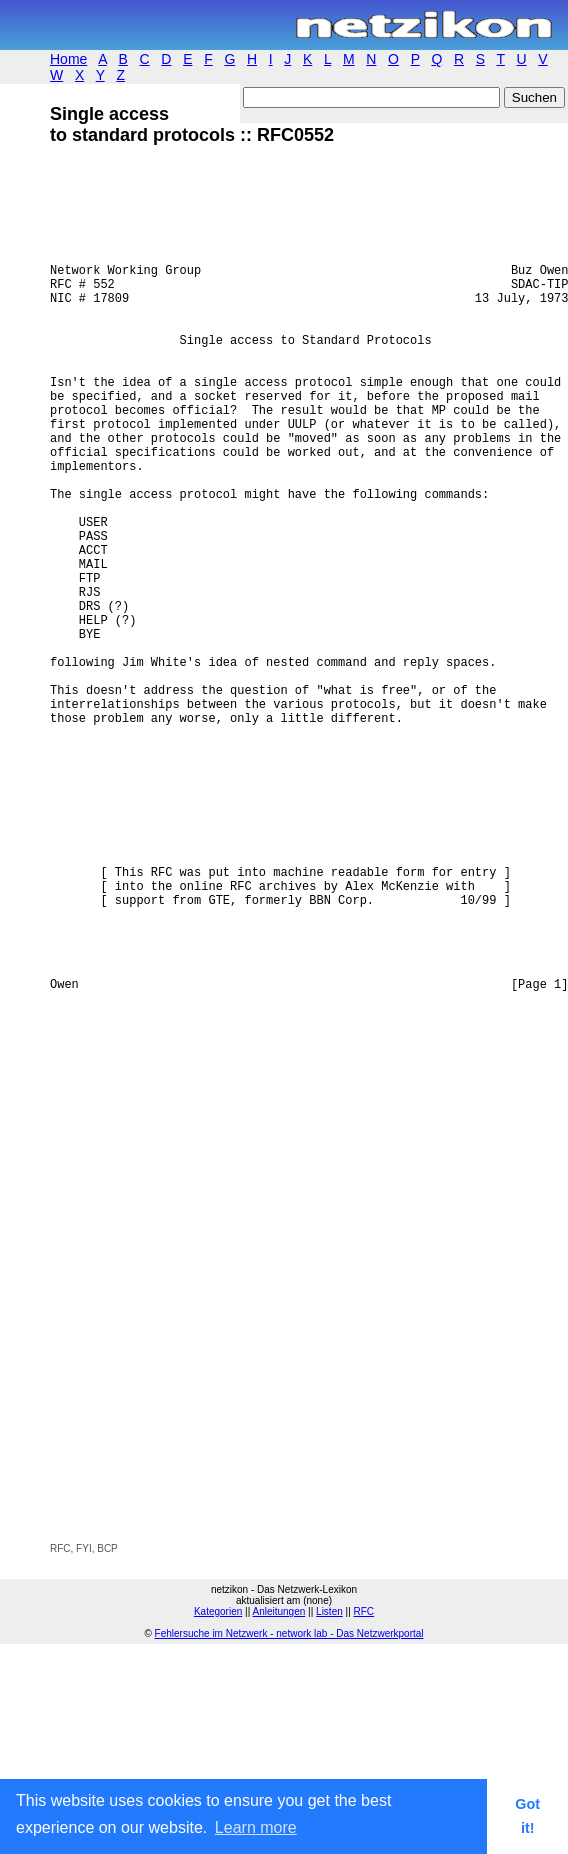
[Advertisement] (235, 1476)
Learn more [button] (256, 1827)
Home (68, 59)
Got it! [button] (527, 1816)
